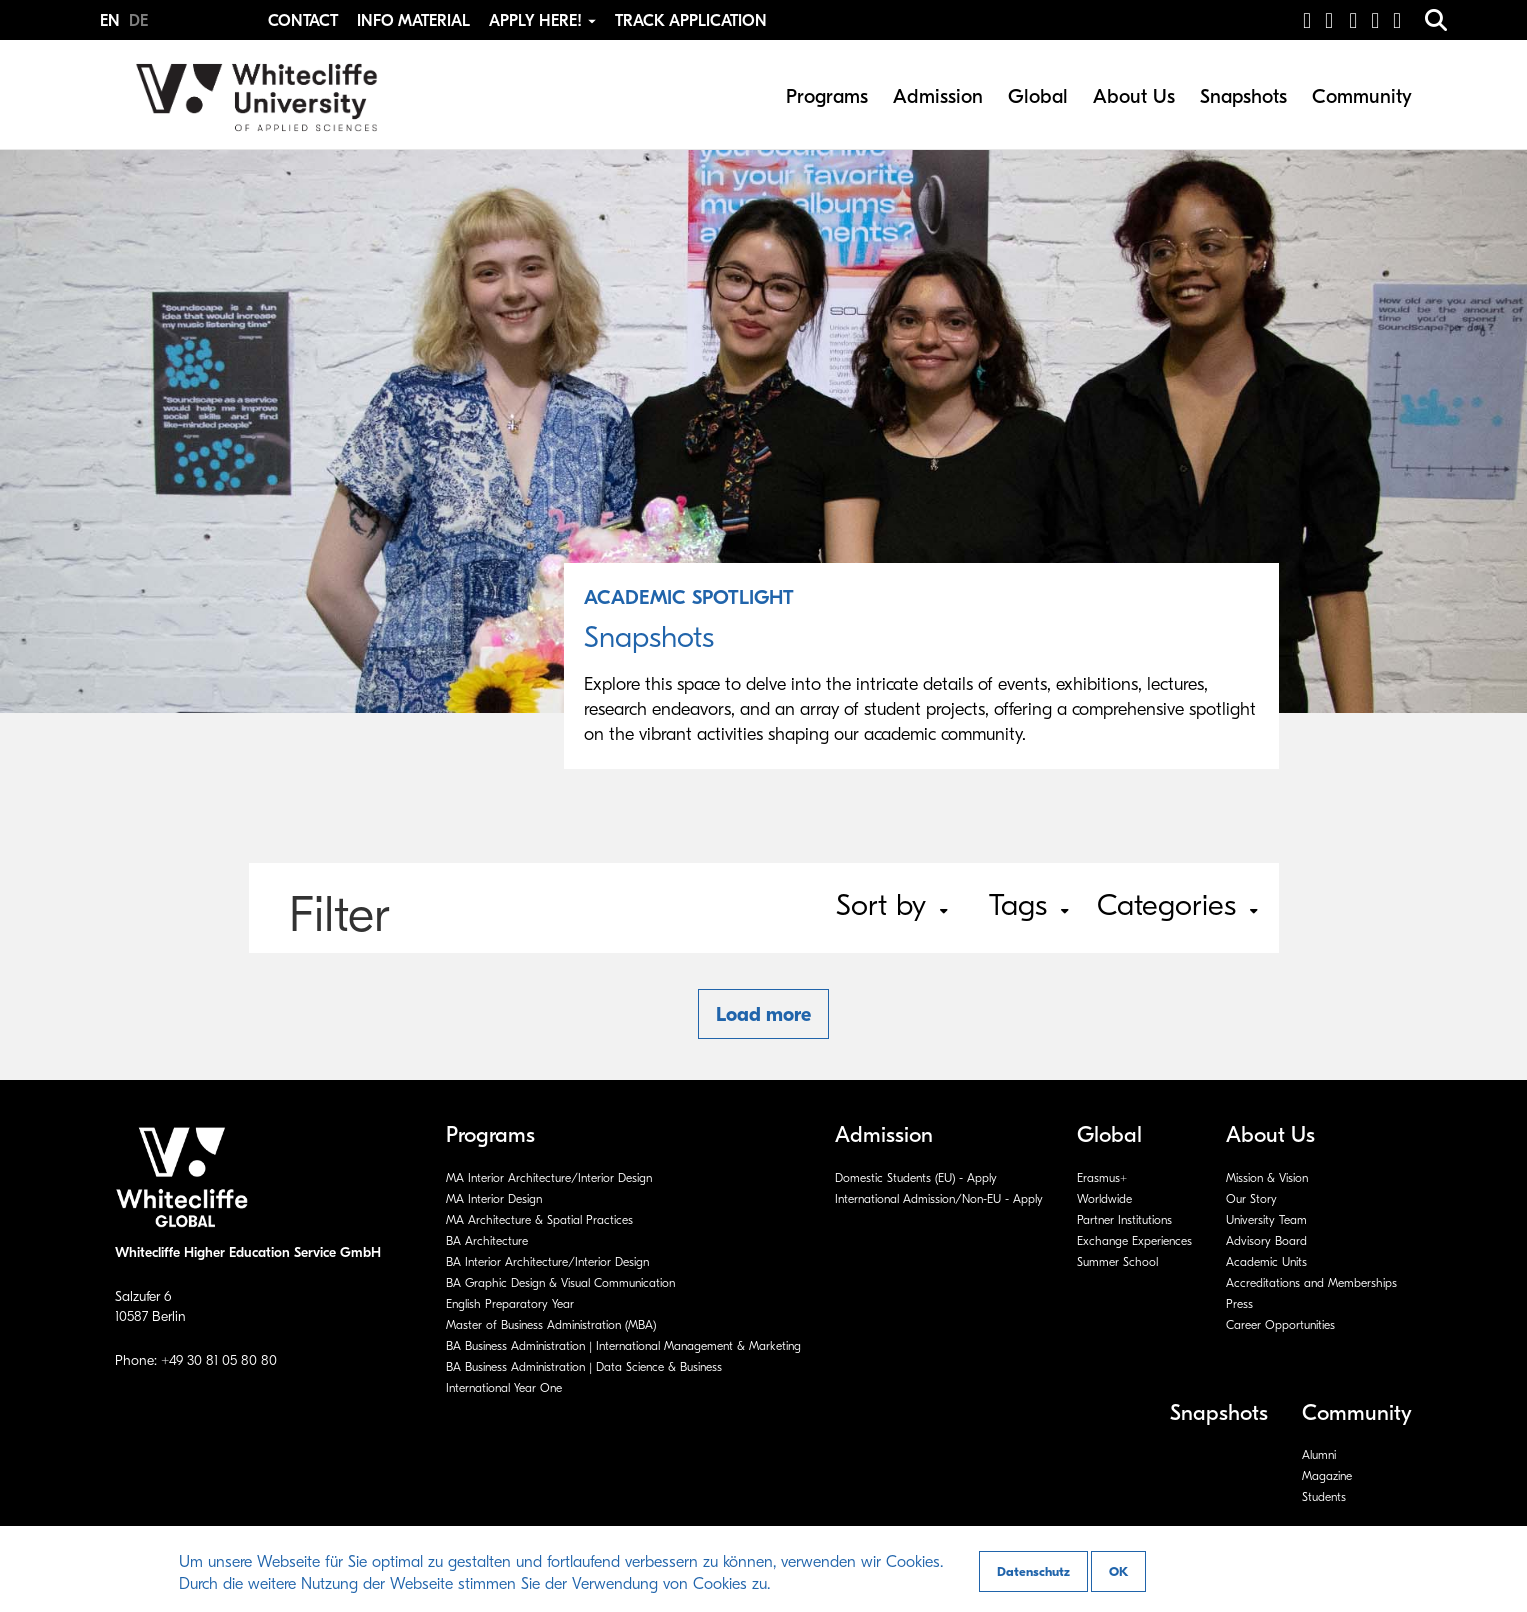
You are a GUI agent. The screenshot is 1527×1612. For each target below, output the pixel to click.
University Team (1266, 1220)
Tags (1029, 905)
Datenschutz (1033, 1571)
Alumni (1319, 1455)
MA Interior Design (494, 1199)
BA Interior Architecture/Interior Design (547, 1262)
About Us (1134, 96)
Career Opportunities (1280, 1325)
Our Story (1251, 1199)
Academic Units (1266, 1262)
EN (112, 21)
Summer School (1117, 1262)
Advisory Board (1266, 1241)
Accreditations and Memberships (1311, 1283)
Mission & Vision (1267, 1178)
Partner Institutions (1124, 1220)
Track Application (691, 21)
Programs (827, 96)
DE (138, 21)
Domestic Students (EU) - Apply (916, 1178)
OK (1118, 1571)
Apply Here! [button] (544, 21)
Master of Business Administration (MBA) (551, 1325)
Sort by (892, 905)
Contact (303, 21)
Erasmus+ (1102, 1178)
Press (1239, 1304)
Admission (938, 96)
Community (1362, 96)
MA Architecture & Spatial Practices (539, 1220)
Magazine (1327, 1476)
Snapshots (1243, 96)
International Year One (504, 1388)
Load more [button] (763, 1014)
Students (1324, 1497)
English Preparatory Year (510, 1304)
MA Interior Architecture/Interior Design (549, 1178)
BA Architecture (487, 1241)
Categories (1177, 905)
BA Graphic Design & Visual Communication (560, 1283)
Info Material (413, 21)
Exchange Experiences (1134, 1241)
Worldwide (1104, 1199)
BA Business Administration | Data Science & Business (584, 1367)
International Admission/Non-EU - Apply (939, 1199)
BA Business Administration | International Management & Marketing (623, 1346)
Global (1038, 96)
